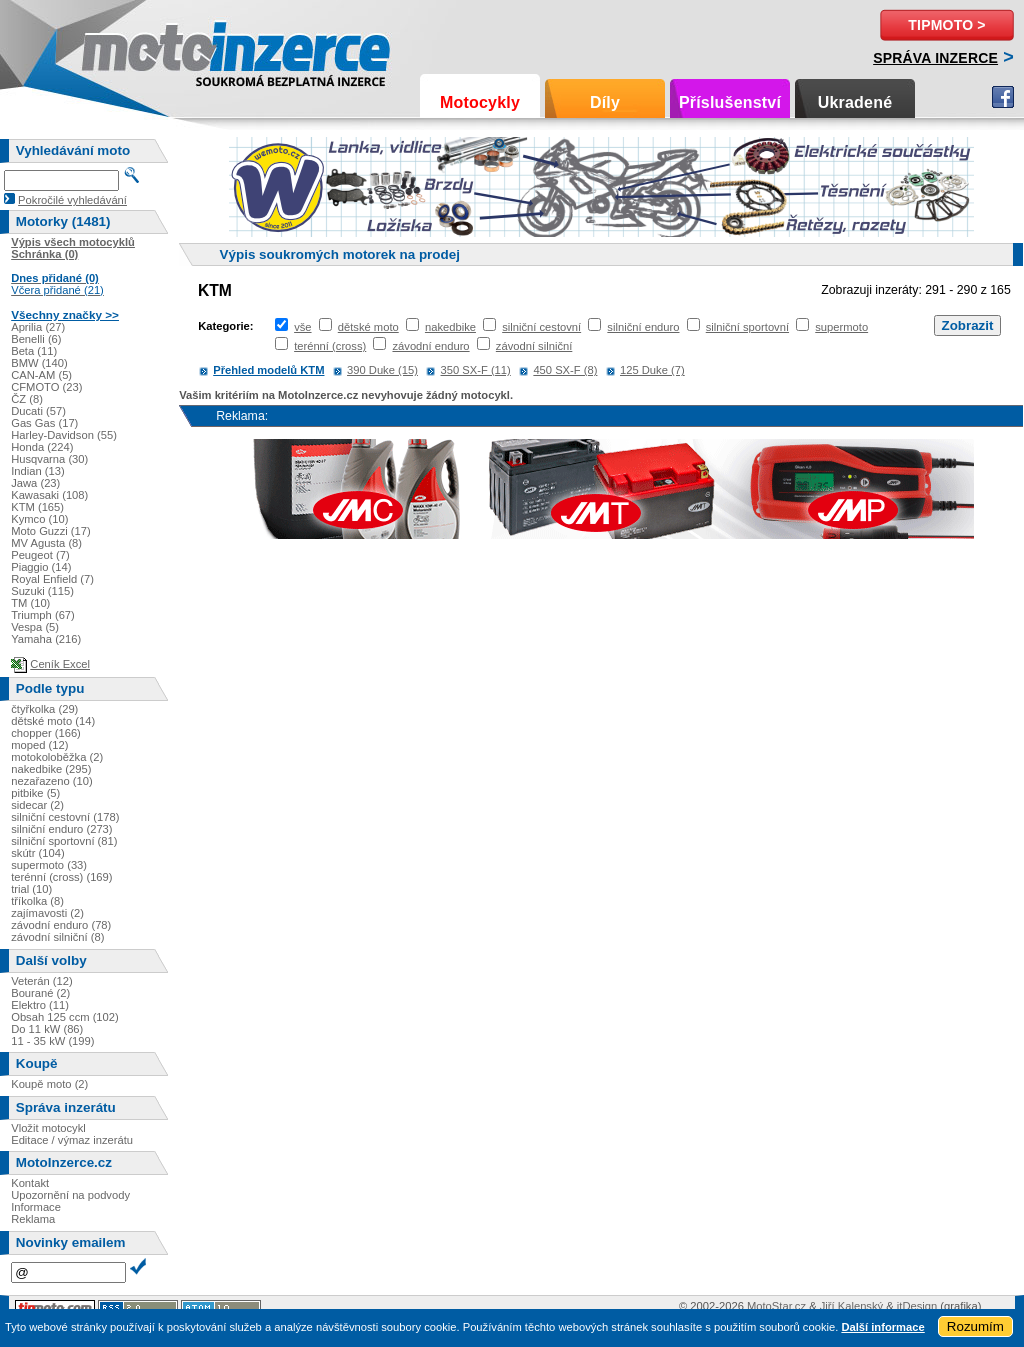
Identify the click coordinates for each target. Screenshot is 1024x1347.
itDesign (917, 1306)
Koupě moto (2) (49, 1084)
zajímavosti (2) (47, 913)
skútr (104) (37, 853)
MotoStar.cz (776, 1306)
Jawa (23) (35, 483)
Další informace (882, 1327)
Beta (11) (34, 351)
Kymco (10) (39, 519)
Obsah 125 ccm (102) (65, 1017)
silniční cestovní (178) (65, 817)
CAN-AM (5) (41, 375)
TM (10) (30, 603)
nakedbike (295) (51, 769)
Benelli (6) (36, 339)
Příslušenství (730, 102)
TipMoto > (946, 25)
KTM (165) (37, 507)
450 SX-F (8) (565, 370)
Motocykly (480, 102)
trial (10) (31, 889)
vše (302, 327)
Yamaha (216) (46, 639)
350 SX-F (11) (476, 370)
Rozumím (975, 1326)
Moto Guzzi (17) (51, 531)
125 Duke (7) (652, 370)
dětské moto (368, 327)
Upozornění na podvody (70, 1195)
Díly (605, 102)
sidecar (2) (37, 805)
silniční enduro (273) (61, 829)
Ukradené (855, 102)
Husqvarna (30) (49, 459)
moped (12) (39, 745)
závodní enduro (430, 346)
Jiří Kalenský (851, 1306)
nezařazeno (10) (51, 781)
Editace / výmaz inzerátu (72, 1140)
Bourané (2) (40, 993)
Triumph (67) (43, 615)
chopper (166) (46, 733)
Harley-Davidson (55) (64, 435)
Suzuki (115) (42, 591)
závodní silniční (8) (57, 937)
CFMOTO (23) (46, 387)
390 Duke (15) (382, 370)
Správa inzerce (935, 58)
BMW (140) (39, 363)
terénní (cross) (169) (61, 877)
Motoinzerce (124, 49)
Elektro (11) (40, 1005)
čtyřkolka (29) (44, 709)
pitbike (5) (35, 793)
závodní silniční (534, 346)
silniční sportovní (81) (64, 841)
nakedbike (450, 327)
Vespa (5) (35, 627)
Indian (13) (38, 471)
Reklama (33, 1219)
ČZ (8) (27, 399)
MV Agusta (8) (46, 543)
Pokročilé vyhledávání (72, 200)
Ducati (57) (38, 411)
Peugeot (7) (40, 555)
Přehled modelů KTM (268, 370)
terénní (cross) (330, 346)
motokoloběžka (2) (57, 757)
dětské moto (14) (53, 721)
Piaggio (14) (41, 567)
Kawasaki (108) (49, 495)
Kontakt (30, 1183)
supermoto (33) (49, 865)
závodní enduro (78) (61, 925)
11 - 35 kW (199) (52, 1041)
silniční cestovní (541, 327)
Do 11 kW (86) (47, 1029)
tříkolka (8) (37, 901)
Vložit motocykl (48, 1128)
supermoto (841, 327)
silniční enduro (643, 327)
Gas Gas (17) (44, 423)
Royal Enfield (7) (52, 579)
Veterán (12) (42, 981)
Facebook (1003, 97)
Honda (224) (42, 447)
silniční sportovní (747, 327)
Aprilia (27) (38, 327)
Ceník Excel (60, 664)
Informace (36, 1207)
